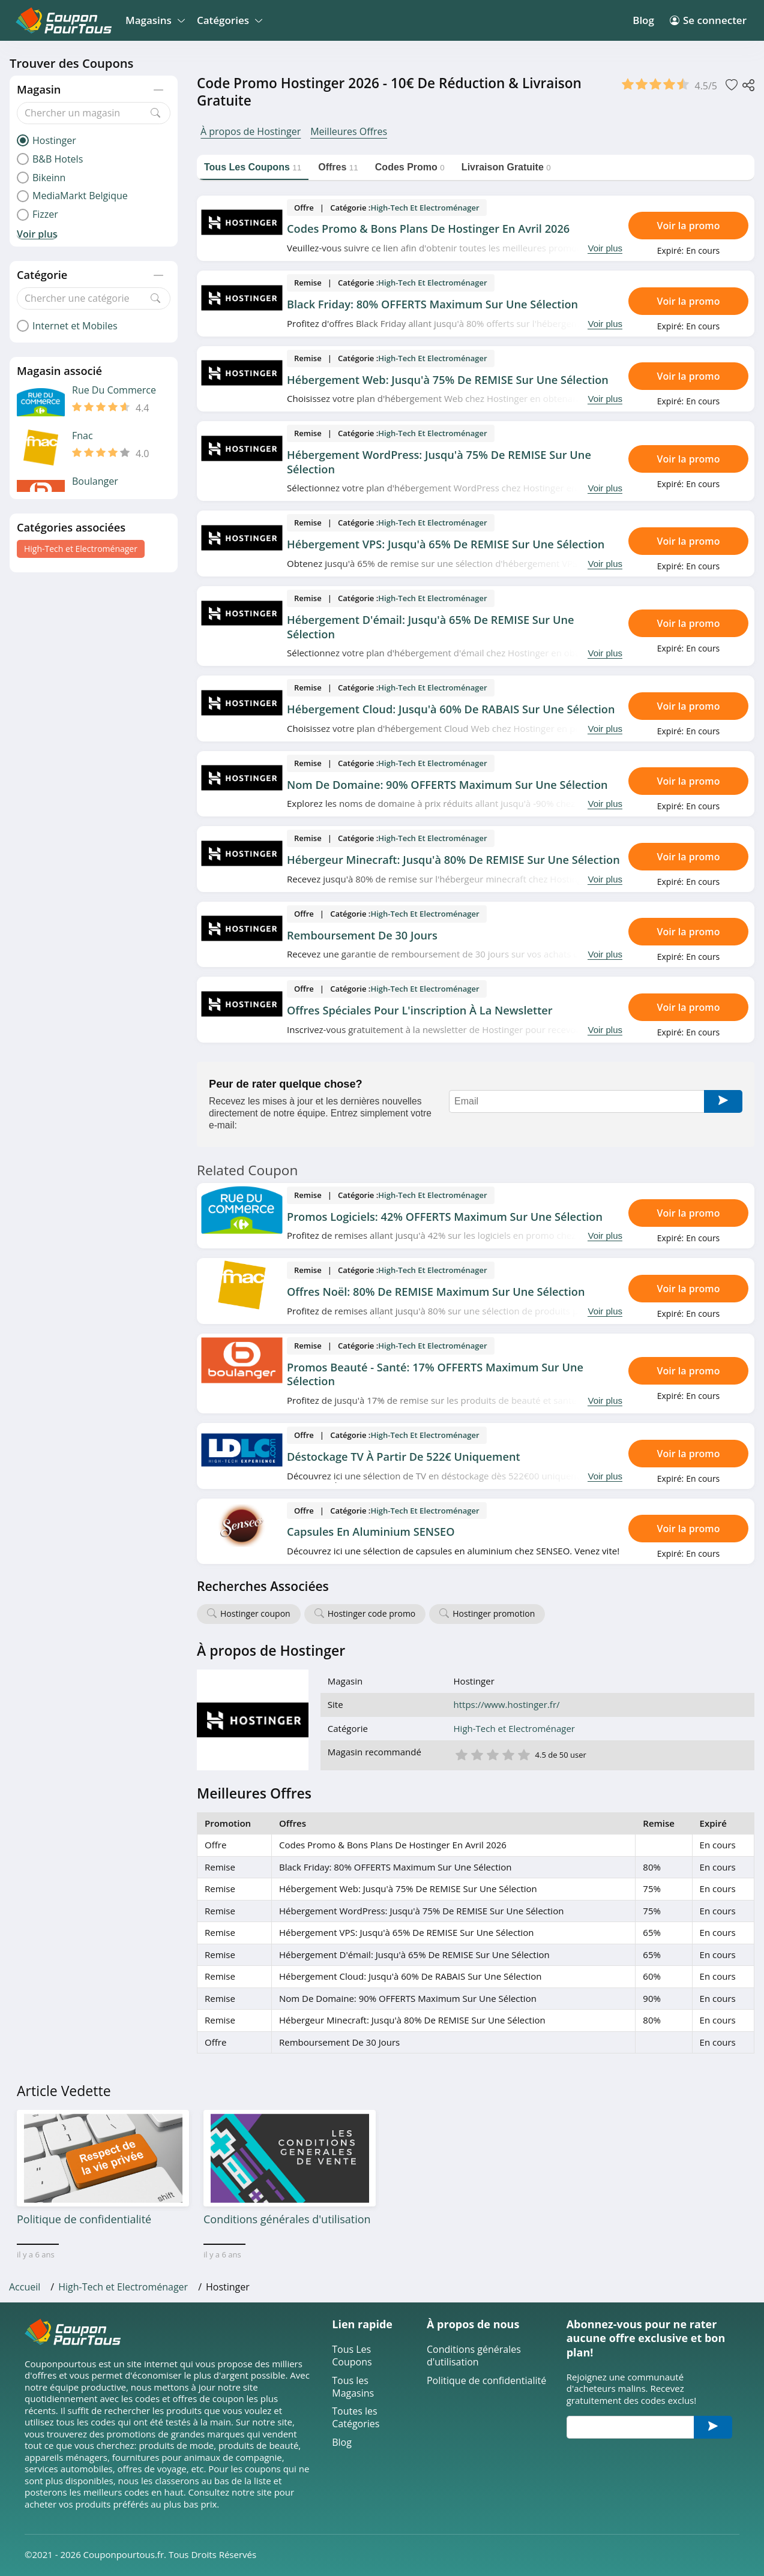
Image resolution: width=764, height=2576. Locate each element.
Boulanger (95, 481)
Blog (643, 20)
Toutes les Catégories (355, 2417)
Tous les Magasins (353, 2387)
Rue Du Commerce (114, 390)
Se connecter (708, 20)
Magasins (153, 20)
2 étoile (476, 1754)
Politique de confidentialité (486, 2380)
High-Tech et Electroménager (80, 548)
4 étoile (508, 1754)
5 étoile (523, 1754)
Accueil (24, 2286)
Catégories (228, 20)
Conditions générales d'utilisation (474, 2355)
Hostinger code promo (372, 1613)
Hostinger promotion (494, 1613)
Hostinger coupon (255, 1613)
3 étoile (492, 1754)
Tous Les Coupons (351, 2355)
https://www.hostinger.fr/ (507, 1704)
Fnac (82, 436)
